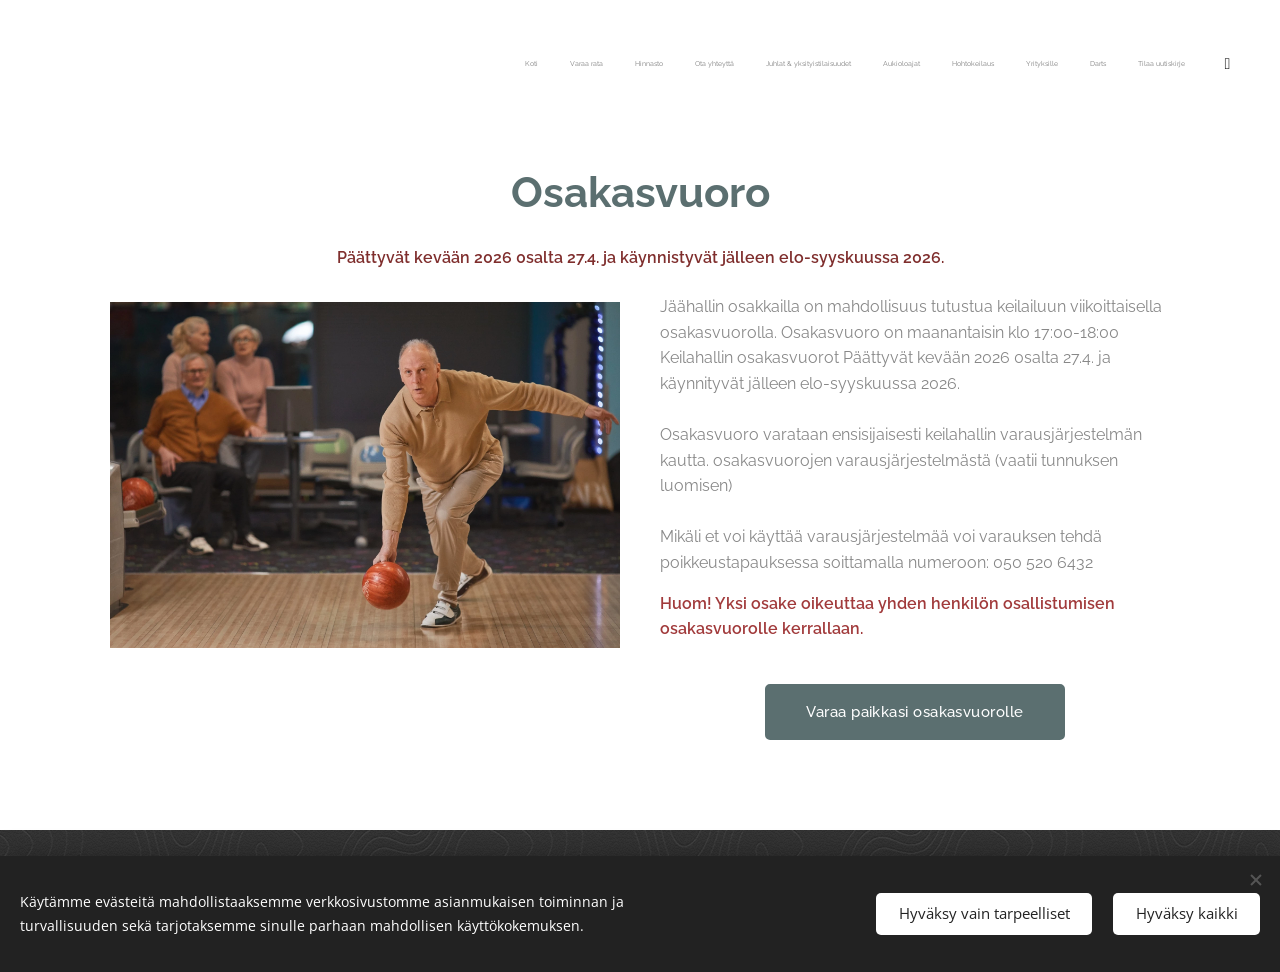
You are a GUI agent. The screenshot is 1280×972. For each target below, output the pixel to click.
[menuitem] (893, 65)
